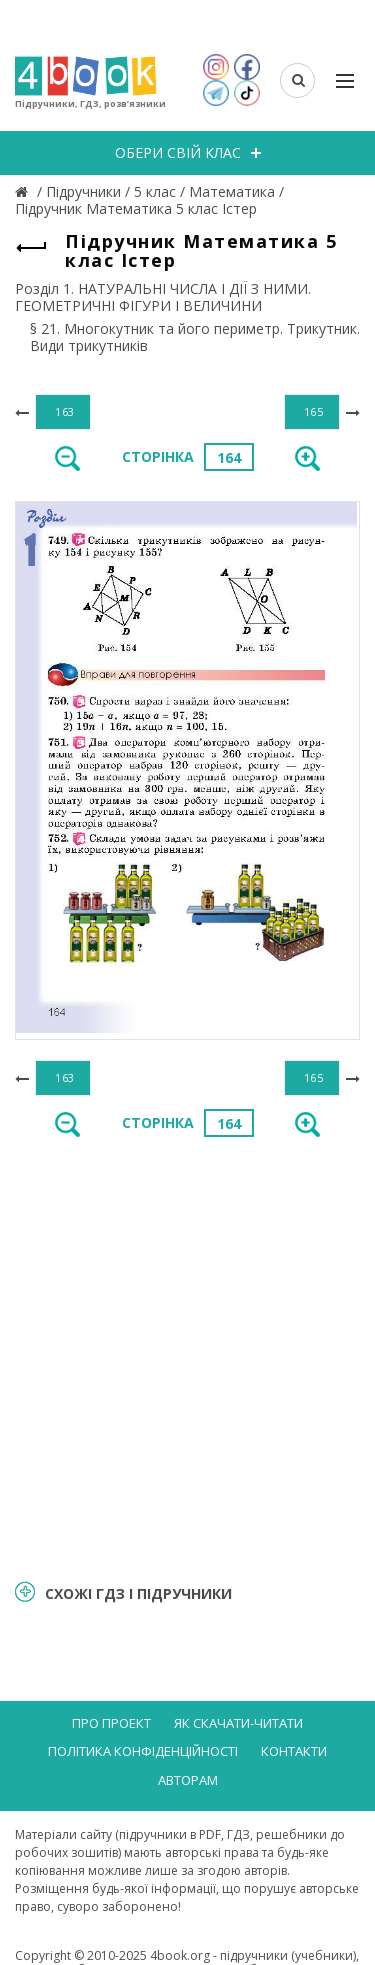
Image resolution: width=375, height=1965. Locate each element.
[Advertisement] (187, 1356)
